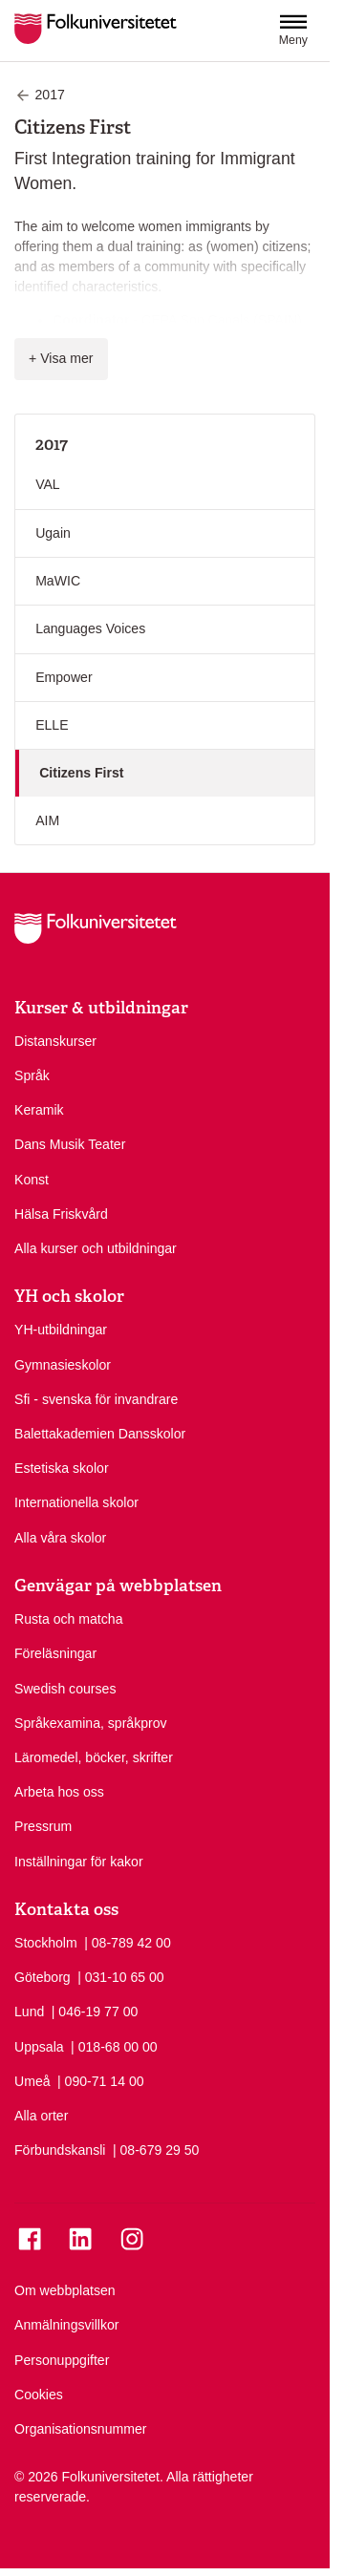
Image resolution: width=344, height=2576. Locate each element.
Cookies (38, 2394)
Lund (29, 2011)
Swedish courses (65, 1688)
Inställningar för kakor (78, 1861)
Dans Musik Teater (69, 1144)
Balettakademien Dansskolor (99, 1433)
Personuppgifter (61, 2360)
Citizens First (81, 772)
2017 (51, 444)
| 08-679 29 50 (156, 2149)
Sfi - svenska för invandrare (96, 1399)
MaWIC (57, 580)
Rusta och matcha (68, 1619)
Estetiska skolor (61, 1468)
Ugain (53, 533)
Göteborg (42, 1977)
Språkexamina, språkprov (90, 1723)
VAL (47, 484)
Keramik (39, 1110)
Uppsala (39, 2046)
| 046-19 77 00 (95, 2010)
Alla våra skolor (60, 1537)
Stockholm (45, 1942)
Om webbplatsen (65, 2290)
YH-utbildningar (60, 1329)
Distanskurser (55, 1041)
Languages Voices (90, 628)
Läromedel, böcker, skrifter (93, 1757)
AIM (47, 820)
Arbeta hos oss (59, 1791)
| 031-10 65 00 (120, 1976)
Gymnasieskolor (62, 1365)
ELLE (51, 725)
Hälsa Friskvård (61, 1214)
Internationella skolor (76, 1502)
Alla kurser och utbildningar (95, 1248)
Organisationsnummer (80, 2429)
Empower (63, 677)
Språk (32, 1075)
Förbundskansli (59, 2150)
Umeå (32, 2081)
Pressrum (43, 1826)
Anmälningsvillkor (66, 2324)
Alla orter (41, 2115)
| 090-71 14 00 (100, 2080)
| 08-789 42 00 (127, 1941)
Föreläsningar (55, 1653)
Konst (31, 1179)
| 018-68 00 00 (114, 2045)
